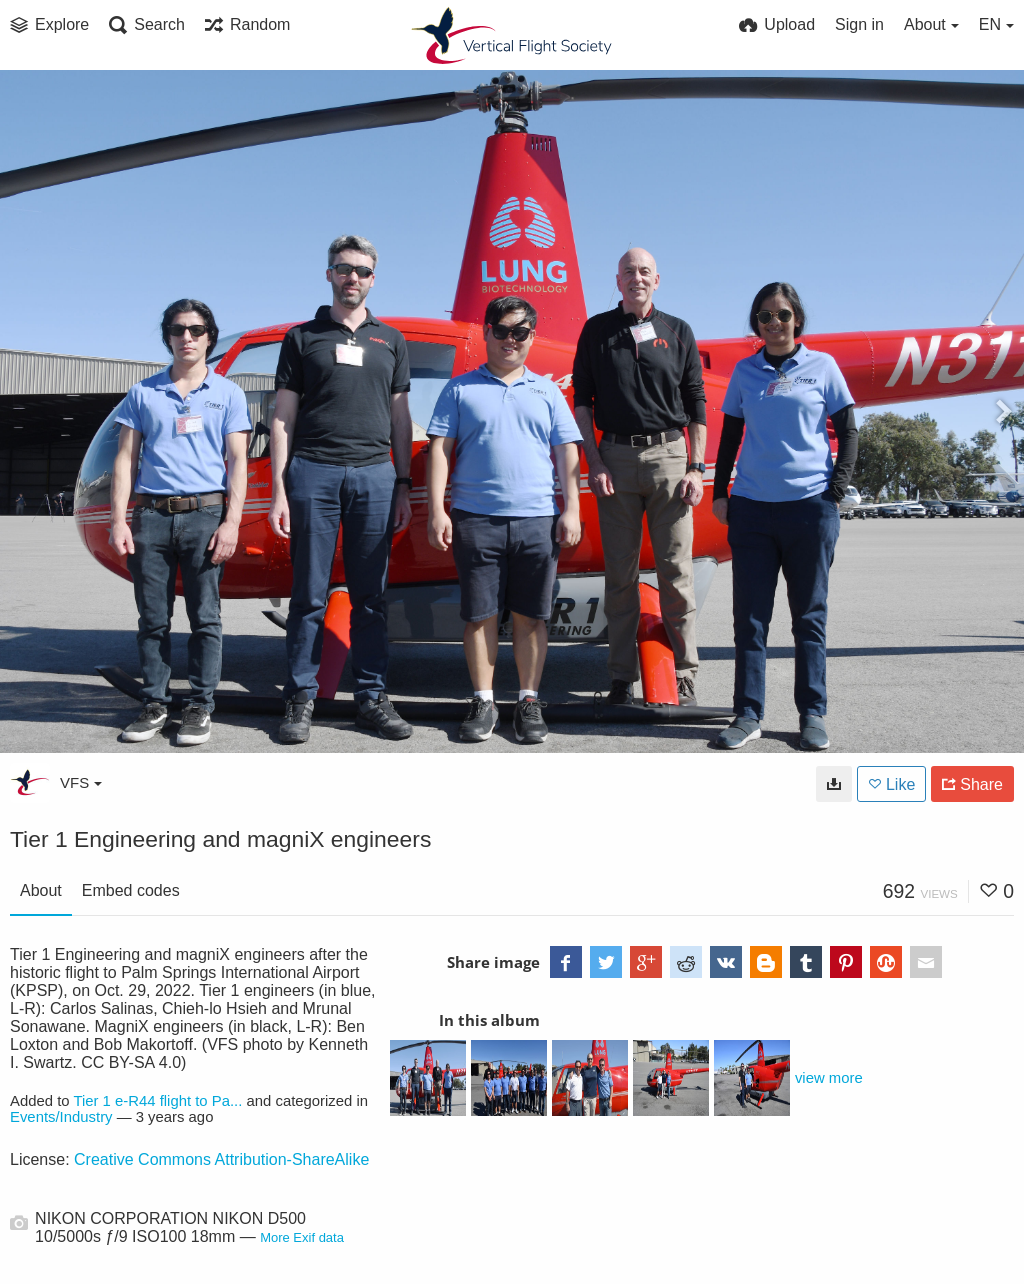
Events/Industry (61, 1117)
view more (829, 1078)
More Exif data (302, 1237)
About (41, 890)
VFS (81, 782)
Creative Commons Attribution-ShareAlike (221, 1159)
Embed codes (131, 890)
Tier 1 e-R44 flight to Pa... (157, 1101)
